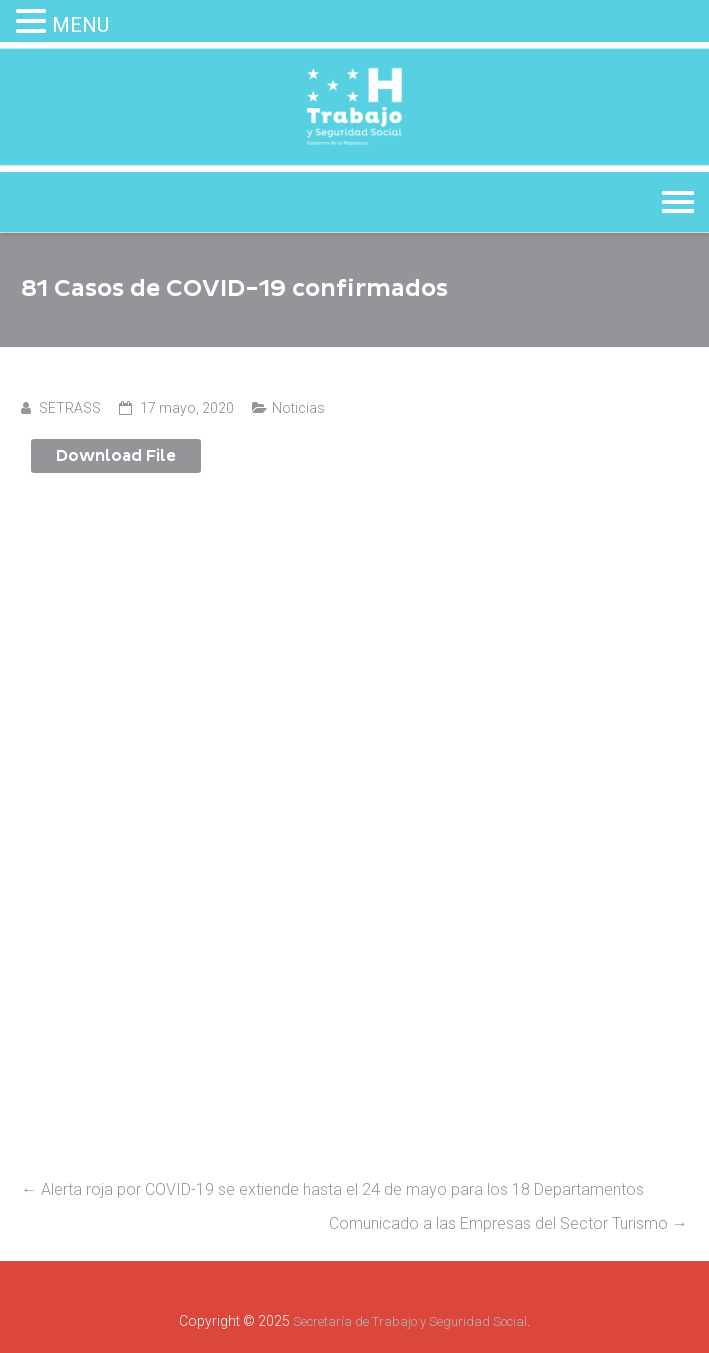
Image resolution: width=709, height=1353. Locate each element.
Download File (116, 456)
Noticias (298, 408)
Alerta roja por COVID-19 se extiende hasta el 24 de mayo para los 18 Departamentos (332, 1189)
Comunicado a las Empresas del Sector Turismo (508, 1223)
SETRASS (70, 408)
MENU (80, 25)
